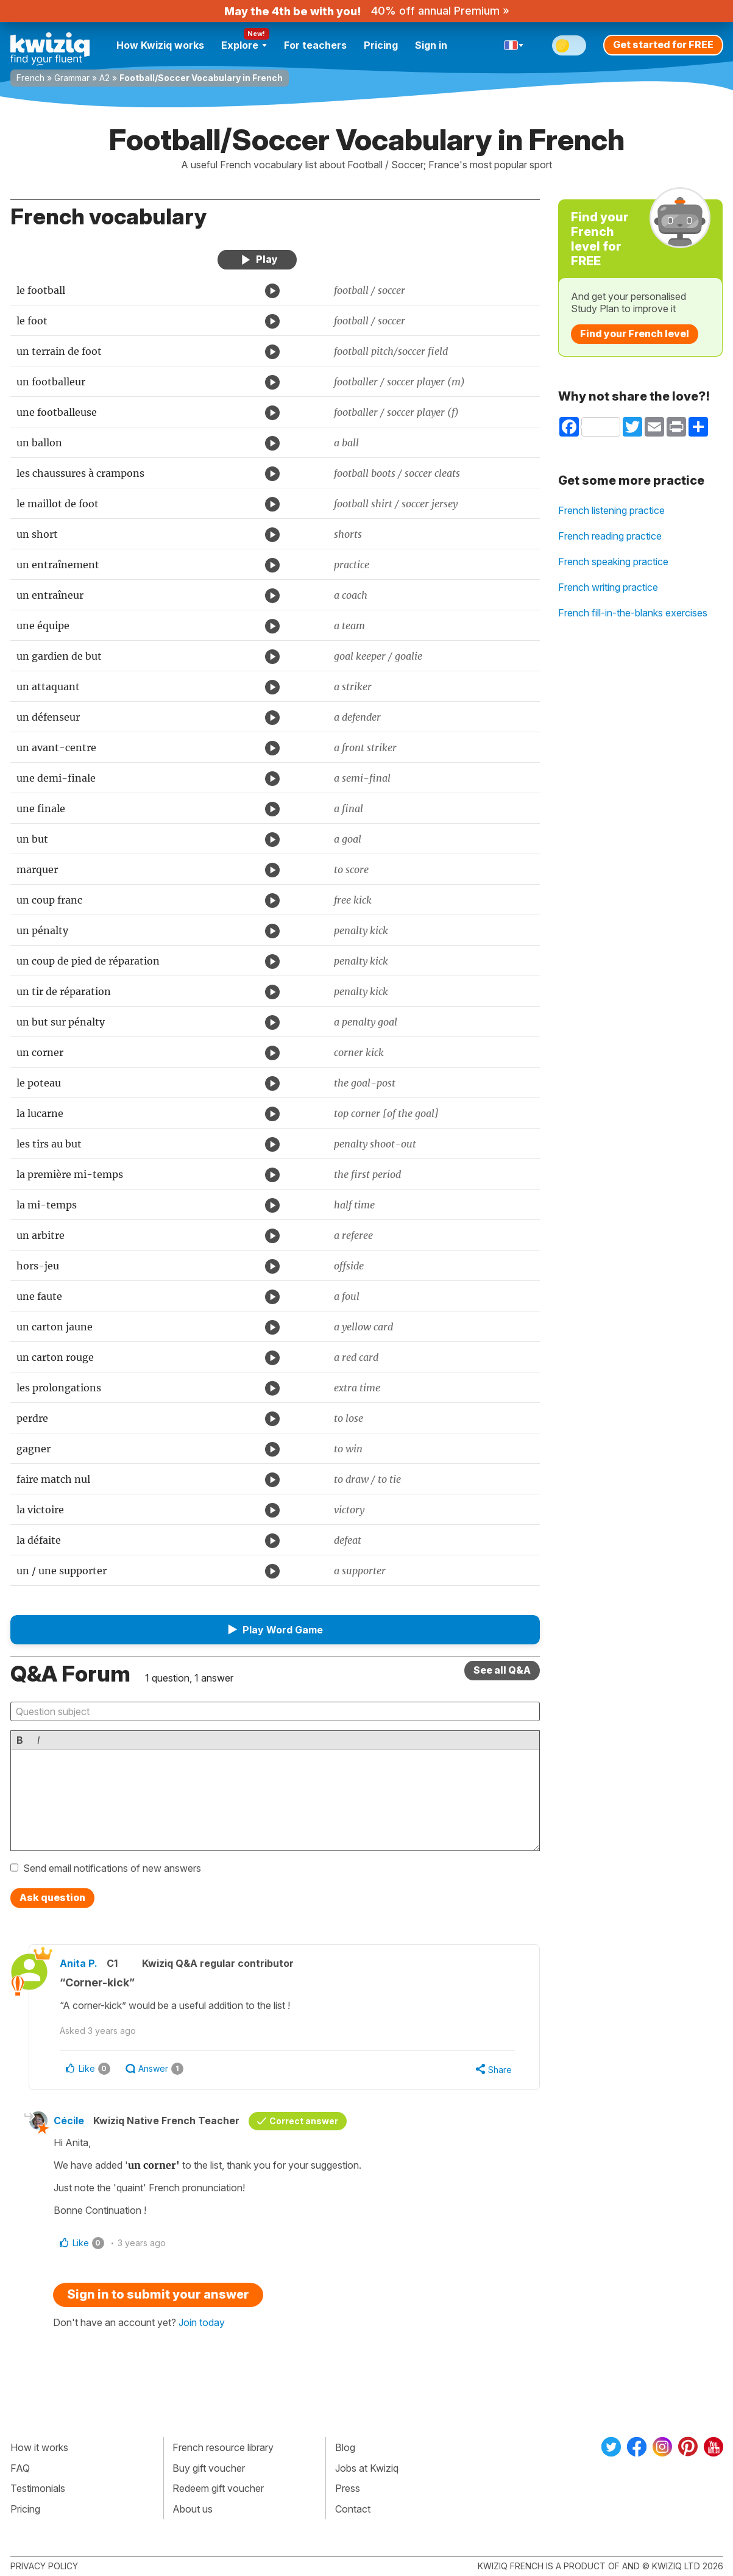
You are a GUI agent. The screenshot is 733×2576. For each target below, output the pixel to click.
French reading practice (610, 536)
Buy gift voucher (208, 2468)
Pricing (381, 45)
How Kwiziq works (160, 45)
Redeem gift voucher (218, 2488)
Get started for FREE (663, 44)
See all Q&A (502, 1670)
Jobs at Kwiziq (366, 2468)
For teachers (315, 45)
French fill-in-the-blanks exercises (632, 613)
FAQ (20, 2468)
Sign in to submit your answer (158, 2294)
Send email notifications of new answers (112, 1868)
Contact (352, 2509)
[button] (275, 1629)
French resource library (223, 2447)
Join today (202, 2322)
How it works (39, 2447)
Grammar (72, 78)
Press (347, 2488)
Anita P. (78, 1963)
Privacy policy (44, 2566)
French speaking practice (613, 561)
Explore (244, 45)
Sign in (431, 45)
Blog (345, 2447)
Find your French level (634, 333)
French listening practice (611, 510)
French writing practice (608, 587)
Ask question (52, 1897)
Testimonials (37, 2488)
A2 (104, 78)
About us (192, 2509)
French (30, 78)
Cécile (69, 2120)
